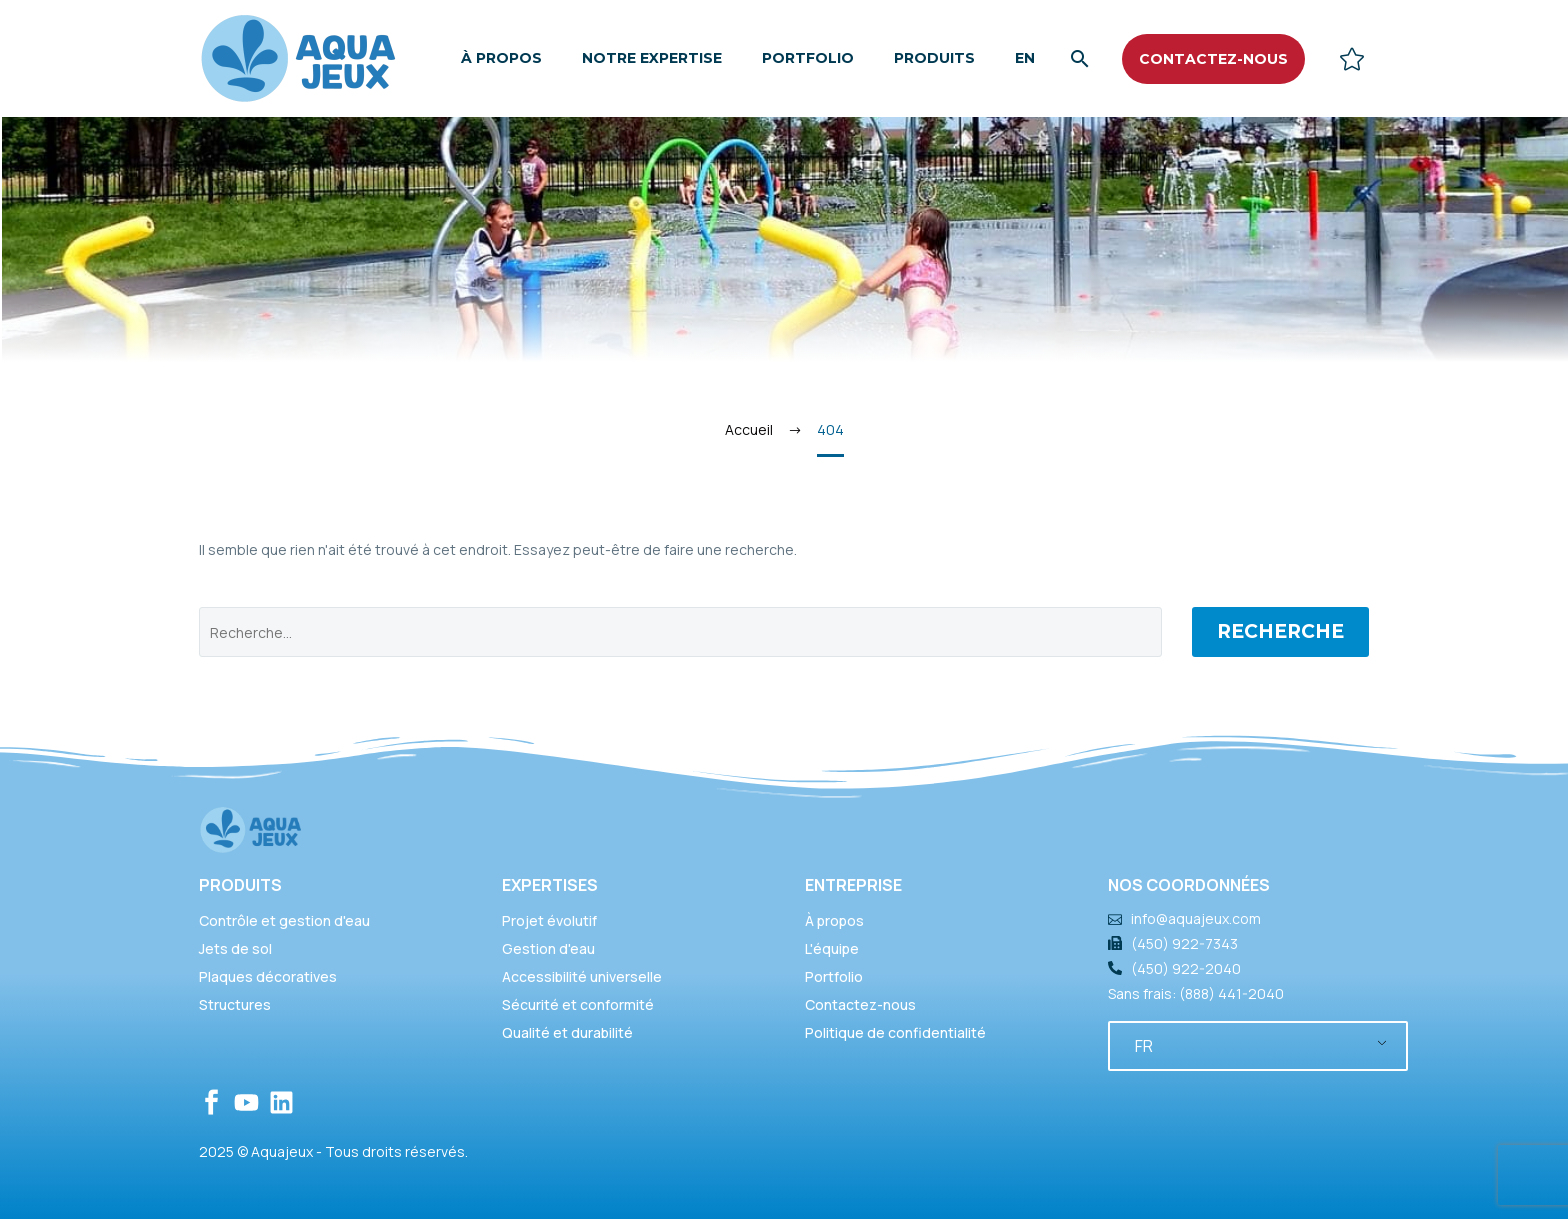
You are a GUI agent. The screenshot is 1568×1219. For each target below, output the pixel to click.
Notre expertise (652, 58)
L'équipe (832, 948)
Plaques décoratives (268, 976)
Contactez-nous (860, 1004)
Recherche (1280, 631)
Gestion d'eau (548, 948)
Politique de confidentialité (895, 1032)
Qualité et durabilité (567, 1032)
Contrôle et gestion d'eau (284, 920)
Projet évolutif (549, 920)
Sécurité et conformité (578, 1004)
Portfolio (808, 58)
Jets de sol (235, 948)
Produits (934, 58)
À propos (501, 58)
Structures (235, 1004)
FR (1144, 1046)
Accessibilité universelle (582, 976)
